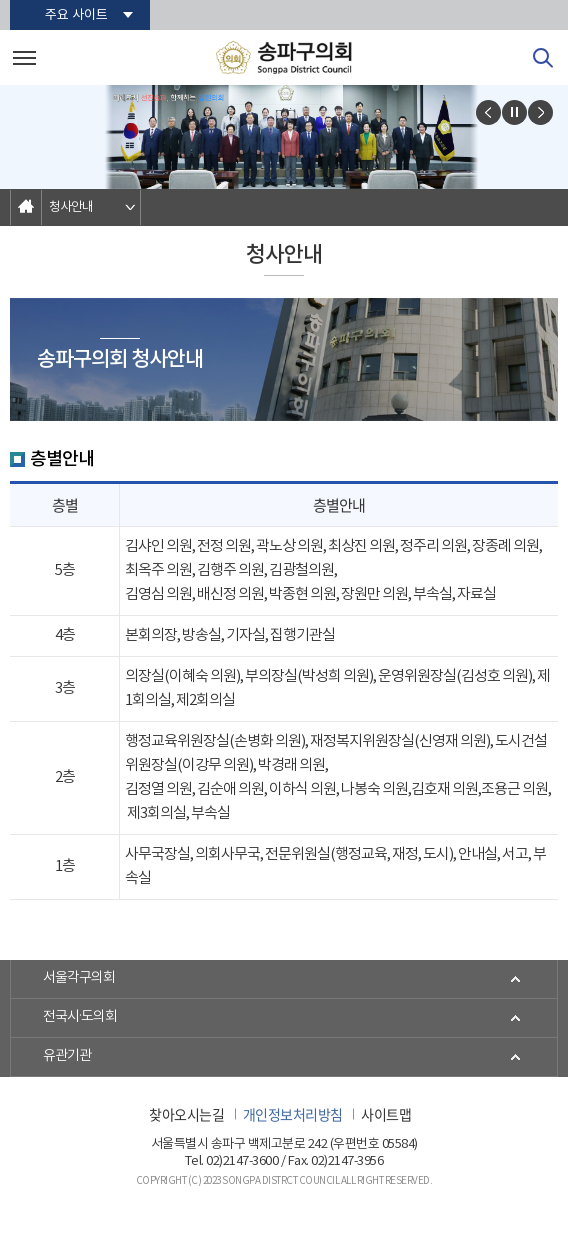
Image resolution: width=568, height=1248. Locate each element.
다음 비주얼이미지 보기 (540, 112)
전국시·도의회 (80, 1018)
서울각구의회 (79, 979)
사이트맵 (386, 1114)
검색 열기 (543, 58)
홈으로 (26, 207)
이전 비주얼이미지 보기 (488, 112)
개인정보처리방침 (293, 1114)
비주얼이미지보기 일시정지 (514, 112)
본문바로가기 (0, 0)
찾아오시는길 (186, 1114)
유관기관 (67, 1057)
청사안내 (71, 207)
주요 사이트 (76, 15)
